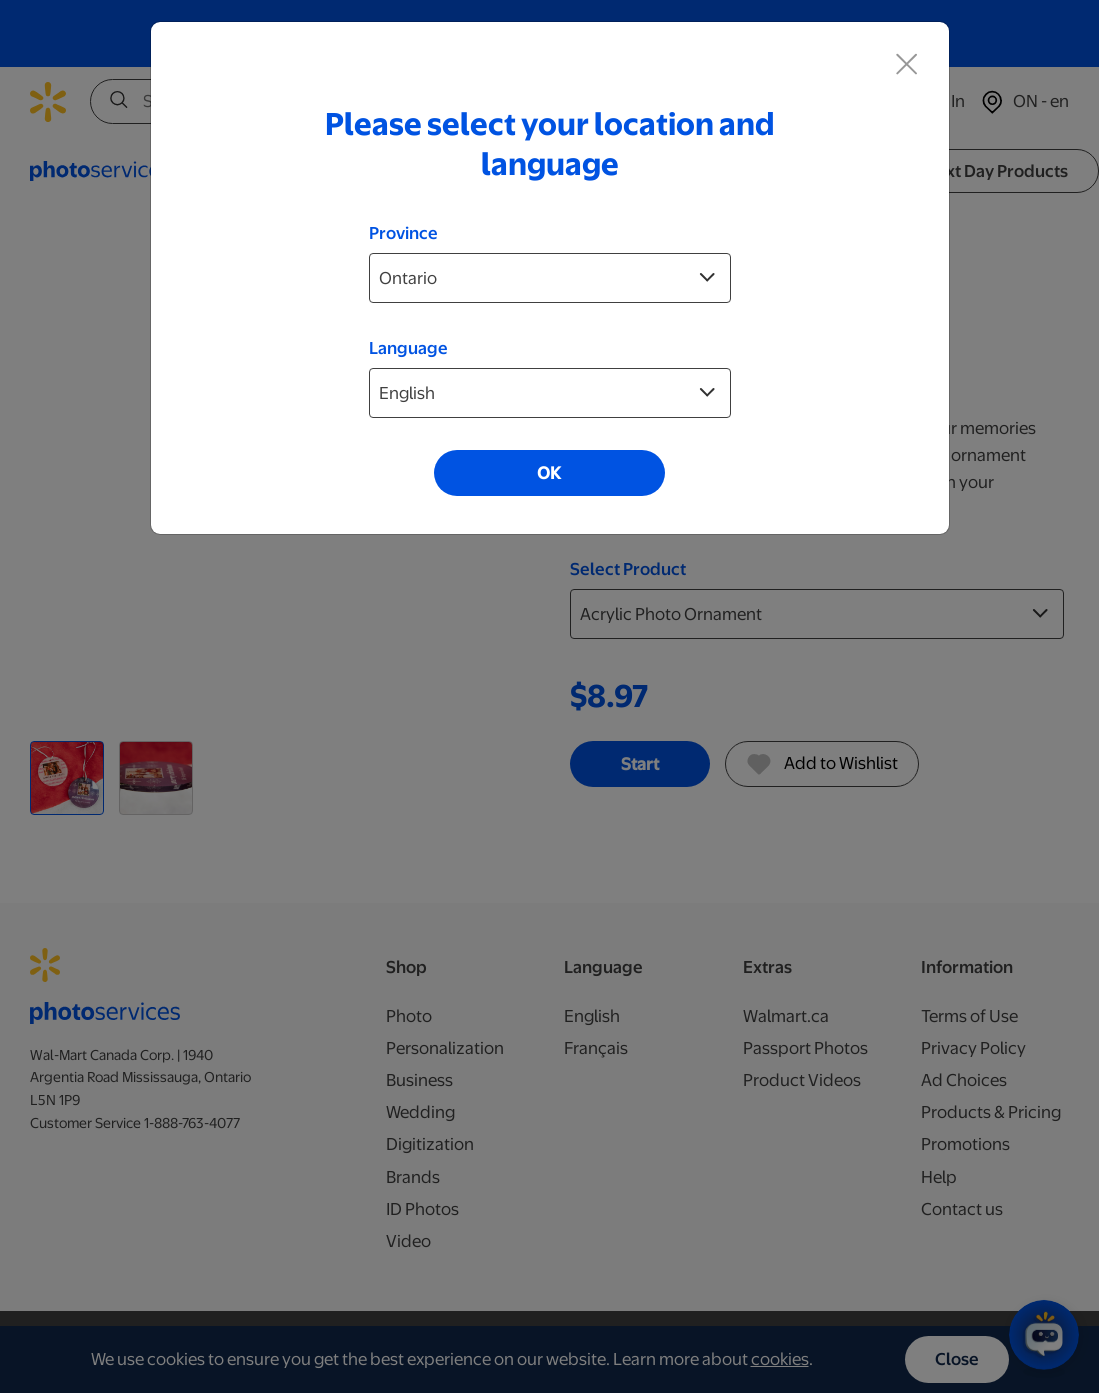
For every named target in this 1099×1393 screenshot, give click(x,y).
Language (408, 348)
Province (403, 233)
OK (549, 473)
